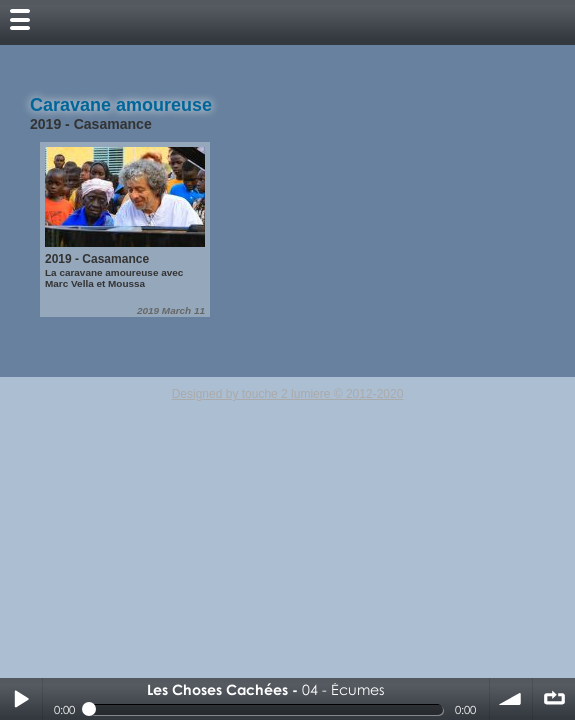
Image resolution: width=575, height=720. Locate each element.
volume (511, 699)
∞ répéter (554, 699)
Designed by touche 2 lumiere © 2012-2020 (288, 394)
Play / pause (21, 699)
